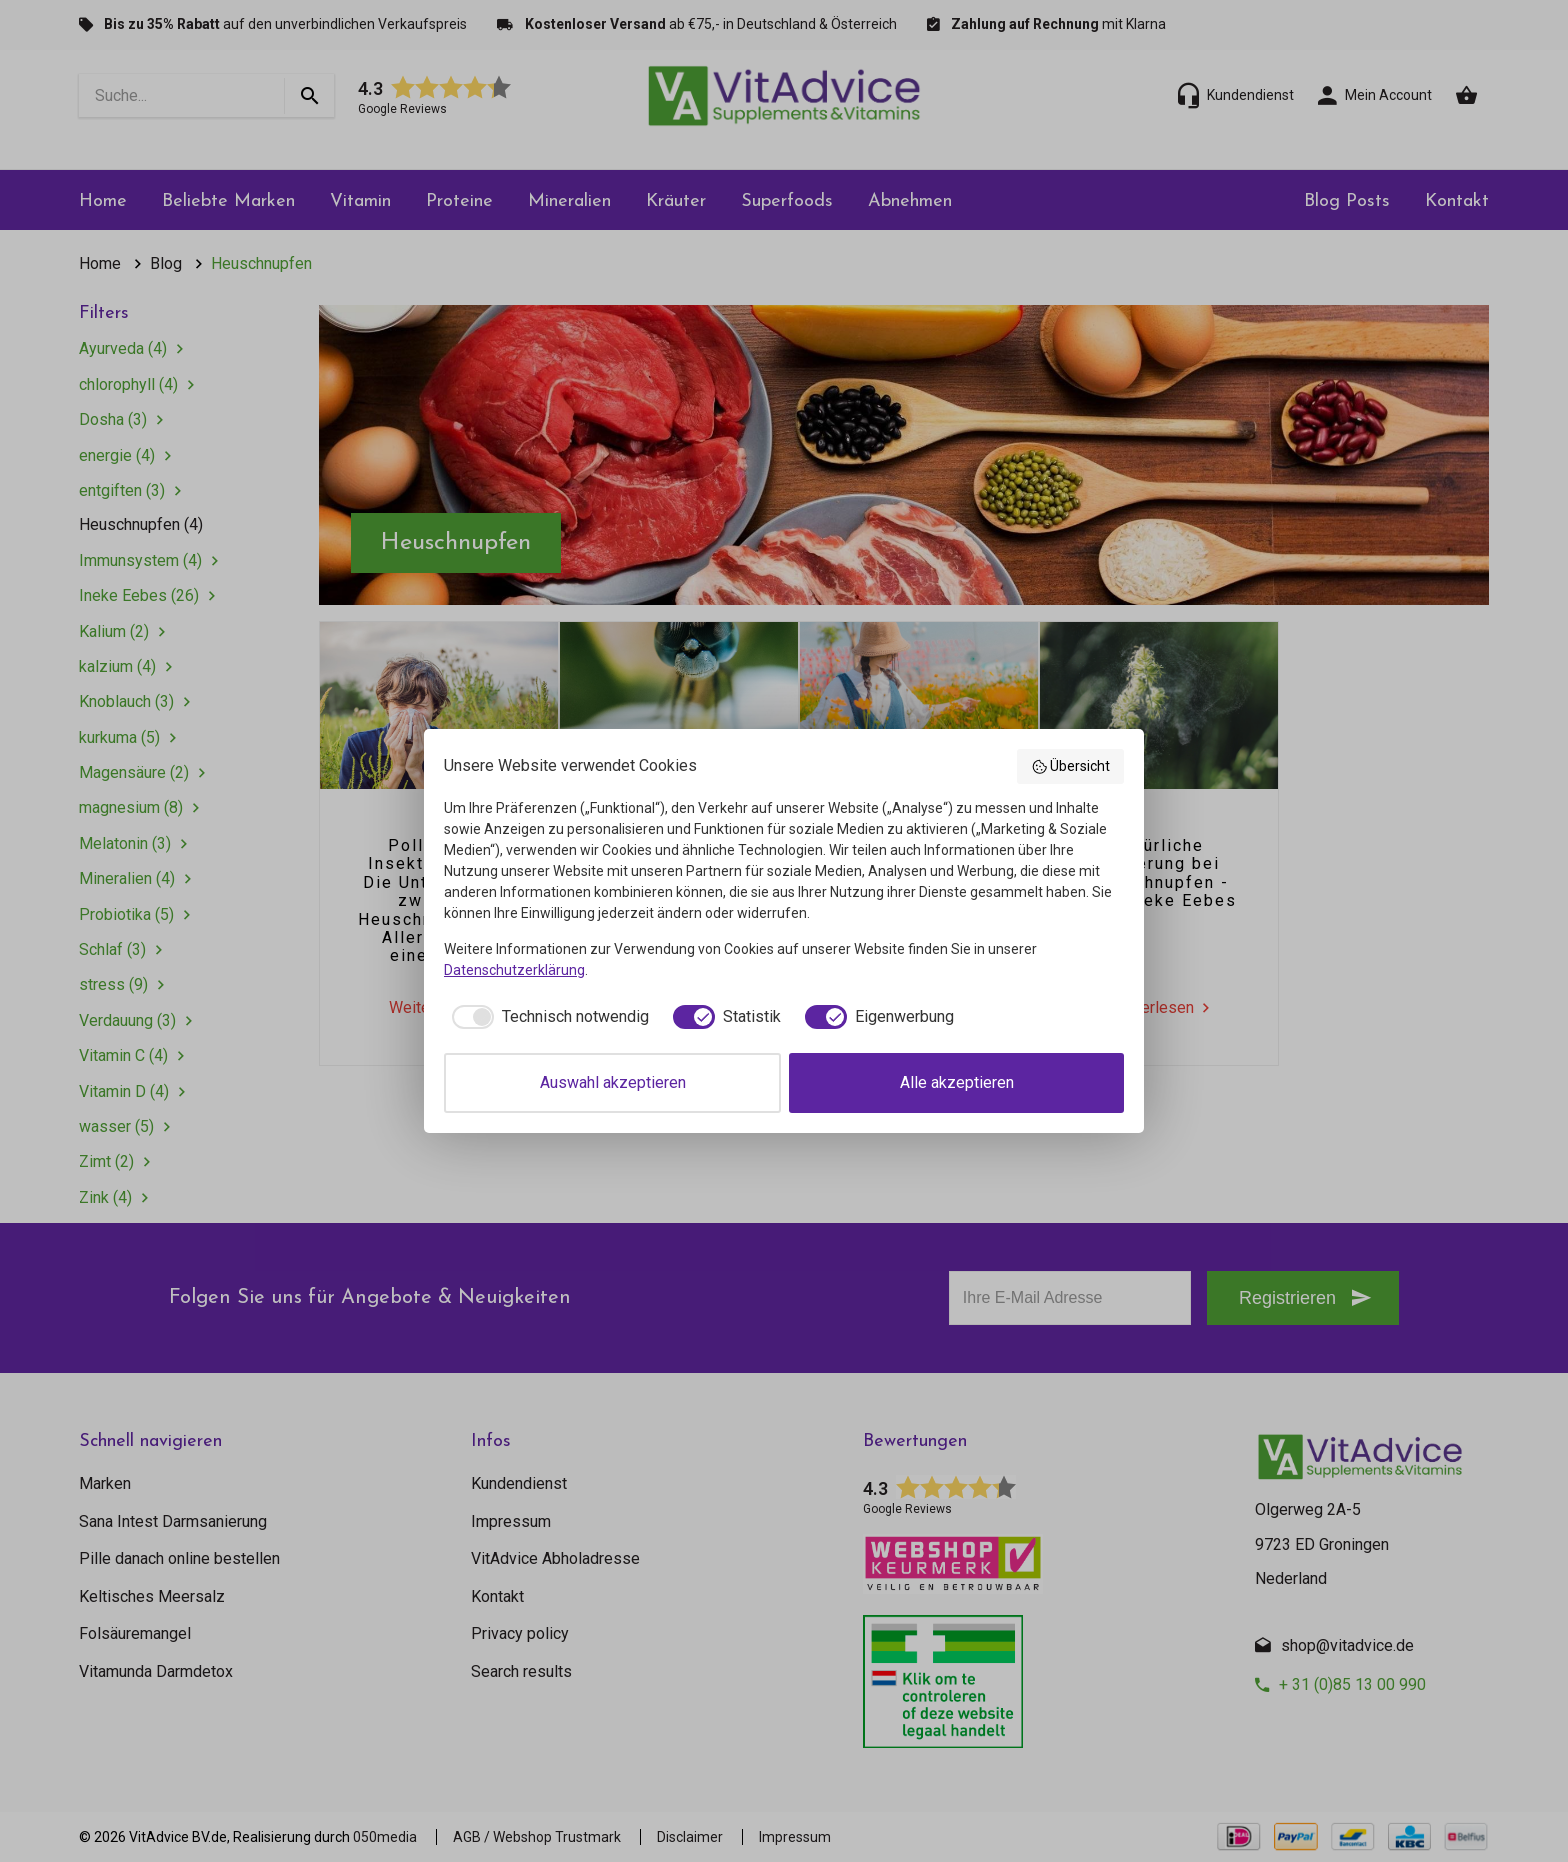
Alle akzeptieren (957, 1082)
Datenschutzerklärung (514, 970)
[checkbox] (546, 1017)
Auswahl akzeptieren (613, 1082)
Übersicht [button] (1071, 767)
